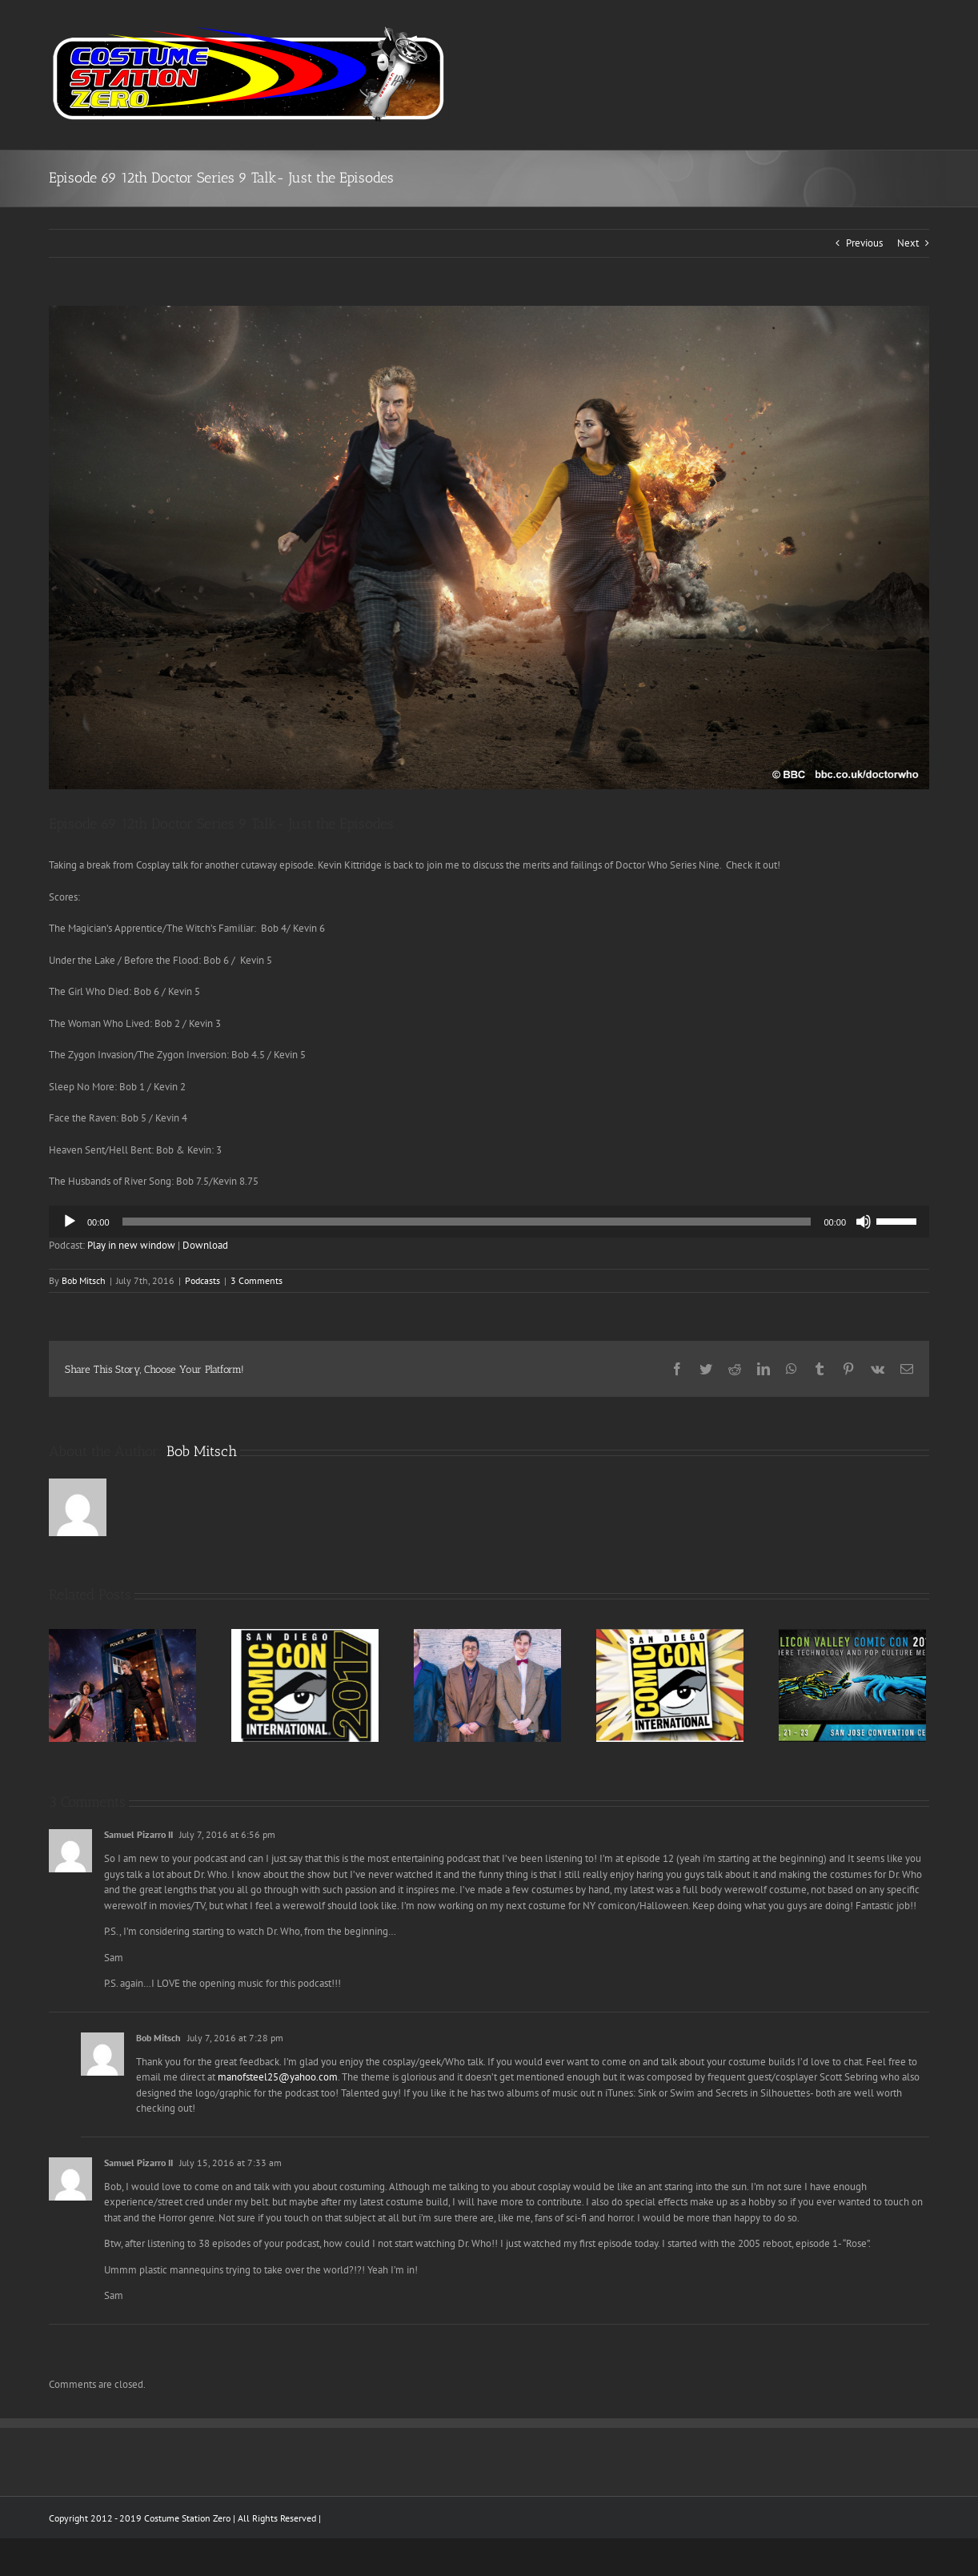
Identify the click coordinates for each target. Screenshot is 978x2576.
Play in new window (131, 1245)
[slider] (467, 1222)
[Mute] (864, 1222)
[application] (489, 1222)
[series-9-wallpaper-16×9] (489, 547)
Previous (864, 243)
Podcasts (202, 1280)
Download (205, 1245)
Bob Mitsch (84, 1280)
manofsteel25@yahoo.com (278, 2077)
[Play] (70, 1222)
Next (908, 243)
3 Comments (256, 1280)
